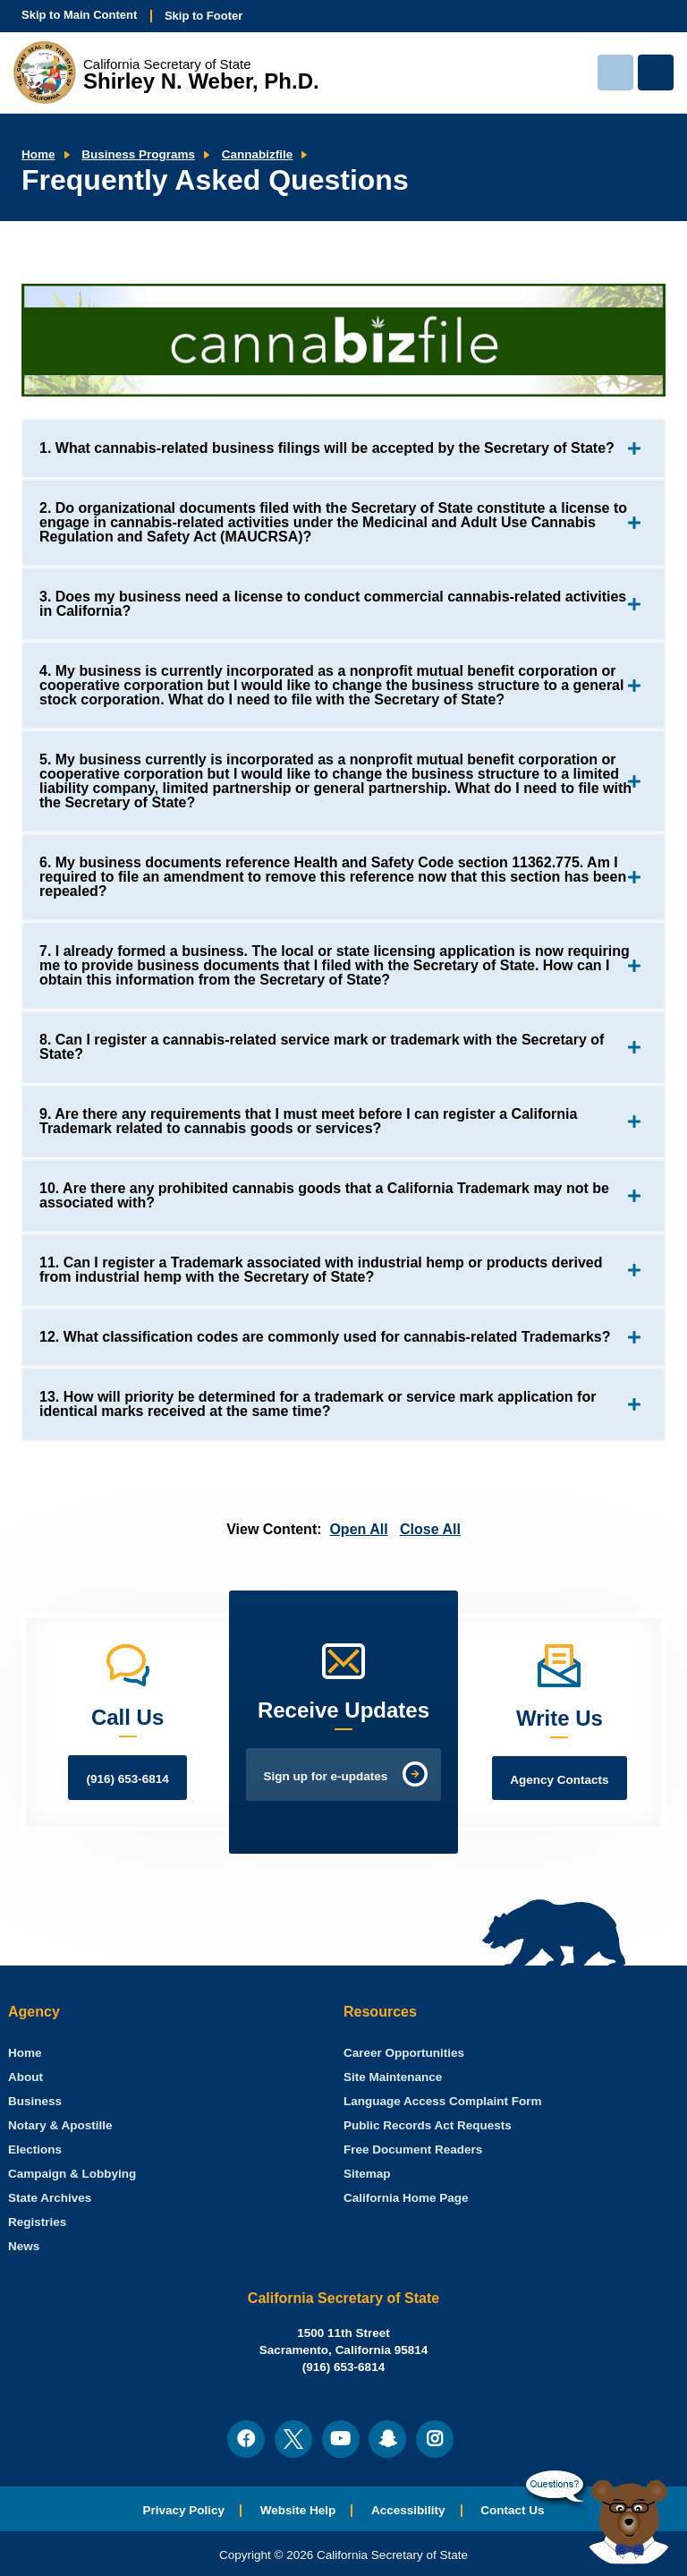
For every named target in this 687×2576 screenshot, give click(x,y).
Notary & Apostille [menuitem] (60, 2125)
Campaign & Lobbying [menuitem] (72, 2173)
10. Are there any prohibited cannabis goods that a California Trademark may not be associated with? (324, 1195)
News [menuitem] (23, 2246)
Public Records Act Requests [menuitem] (428, 2125)
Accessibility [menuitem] (408, 2510)
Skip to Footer (203, 15)
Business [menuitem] (35, 2101)
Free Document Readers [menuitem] (413, 2149)
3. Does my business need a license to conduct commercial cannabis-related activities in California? (332, 603)
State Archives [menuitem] (49, 2198)
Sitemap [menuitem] (367, 2173)
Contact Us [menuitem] (512, 2510)
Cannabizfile (257, 154)
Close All (430, 1529)
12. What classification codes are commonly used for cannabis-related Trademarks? (324, 1336)
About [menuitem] (25, 2077)
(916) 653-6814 (127, 1779)
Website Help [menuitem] (298, 2510)
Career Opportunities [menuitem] (404, 2053)
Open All (358, 1529)
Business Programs (138, 154)
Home (38, 154)
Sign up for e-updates (326, 1776)
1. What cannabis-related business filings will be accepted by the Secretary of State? (327, 448)
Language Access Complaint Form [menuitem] (443, 2101)
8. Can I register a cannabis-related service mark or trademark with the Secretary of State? (321, 1047)
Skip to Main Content (79, 14)
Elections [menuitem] (35, 2149)
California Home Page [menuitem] (406, 2198)
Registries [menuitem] (37, 2222)
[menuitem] (25, 2053)
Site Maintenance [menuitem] (393, 2077)
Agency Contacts (559, 1780)
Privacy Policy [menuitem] (183, 2510)
